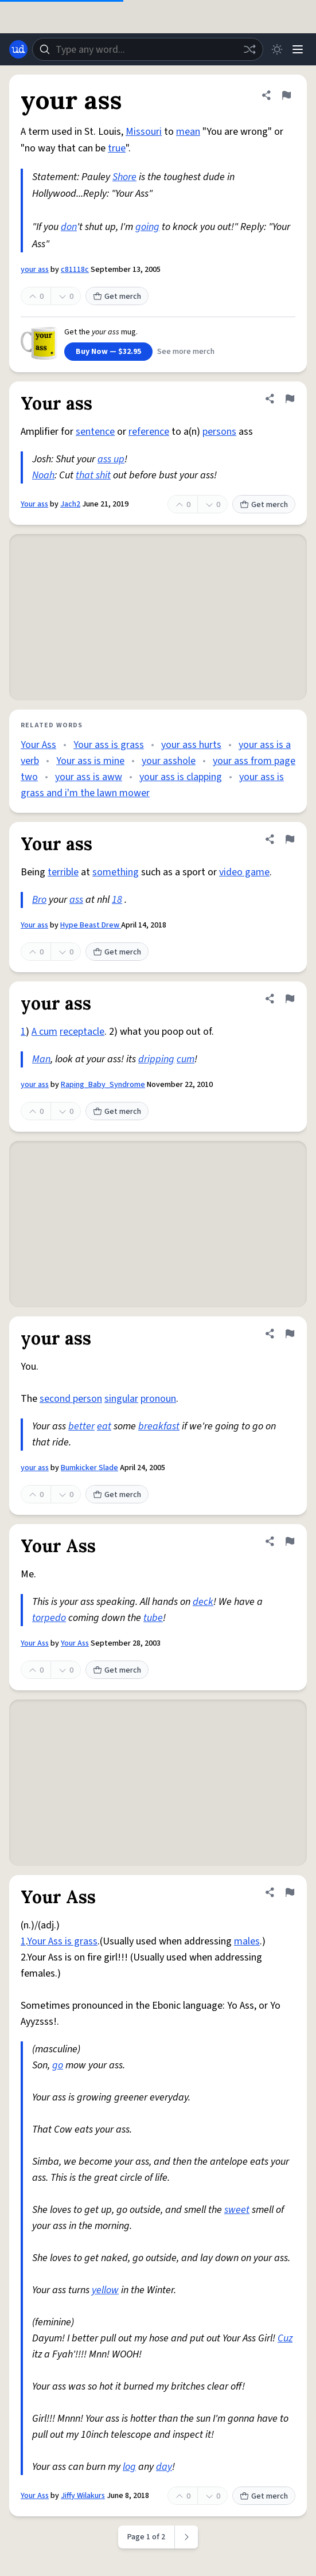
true (117, 148)
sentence (95, 431)
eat (104, 1426)
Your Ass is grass (62, 1941)
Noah (43, 475)
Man (41, 1059)
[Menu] (297, 49)
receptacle (82, 1031)
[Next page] (186, 2537)
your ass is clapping (180, 777)
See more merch (185, 351)
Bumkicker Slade (89, 1468)
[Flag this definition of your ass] (286, 95)
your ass (35, 269)
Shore (124, 177)
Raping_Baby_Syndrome (103, 1084)
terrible (63, 872)
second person (71, 1399)
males (247, 1941)
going (147, 227)
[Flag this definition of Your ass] (289, 398)
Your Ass (38, 745)
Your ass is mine (90, 761)
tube (153, 1618)
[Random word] (249, 49)
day (164, 2467)
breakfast (159, 1426)
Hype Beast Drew (90, 925)
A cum (44, 1031)
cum (185, 1059)
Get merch (117, 296)
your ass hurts (191, 745)
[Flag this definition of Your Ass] (289, 1541)
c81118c (75, 269)
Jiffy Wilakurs (83, 2495)
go (57, 2065)
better (81, 1426)
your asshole (169, 761)
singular (121, 1399)
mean (188, 131)
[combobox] (147, 49)
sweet (236, 2210)
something (115, 872)
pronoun (158, 1399)
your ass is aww (88, 777)
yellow (105, 2290)
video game (244, 872)
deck (203, 1602)
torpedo (49, 1618)
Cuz (285, 2338)
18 (117, 900)
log (129, 2467)
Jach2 (70, 504)
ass (76, 900)
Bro (39, 900)
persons (219, 431)
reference (148, 431)
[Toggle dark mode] (277, 49)
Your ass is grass (108, 745)
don (69, 227)
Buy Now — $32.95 (108, 351)
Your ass (34, 504)
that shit (93, 475)
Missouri (144, 131)
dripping (156, 1059)
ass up (110, 459)
